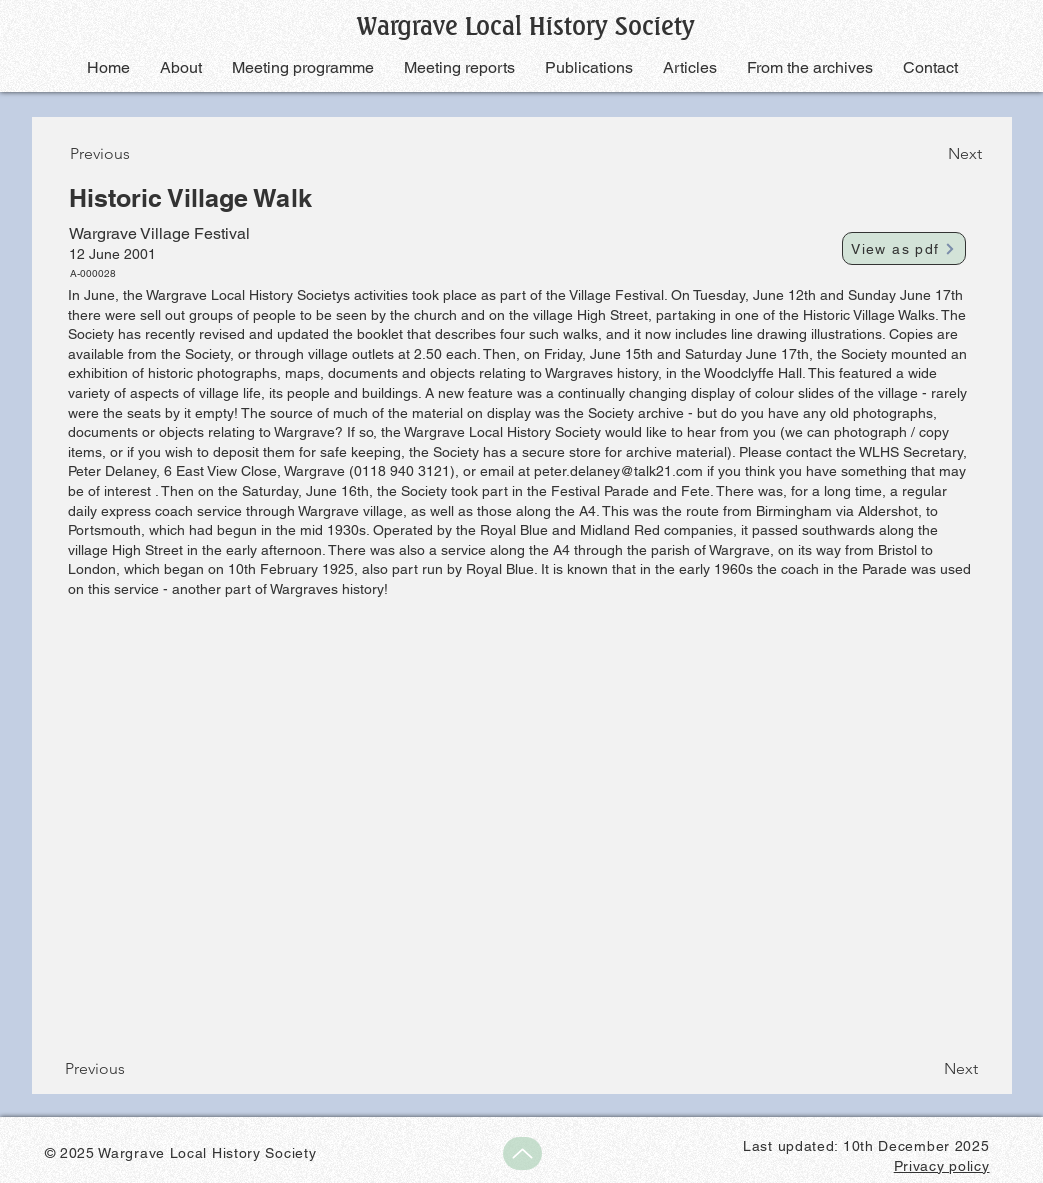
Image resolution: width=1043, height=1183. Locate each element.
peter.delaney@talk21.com (618, 471)
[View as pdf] (904, 248)
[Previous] (136, 154)
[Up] (522, 1153)
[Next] (932, 154)
